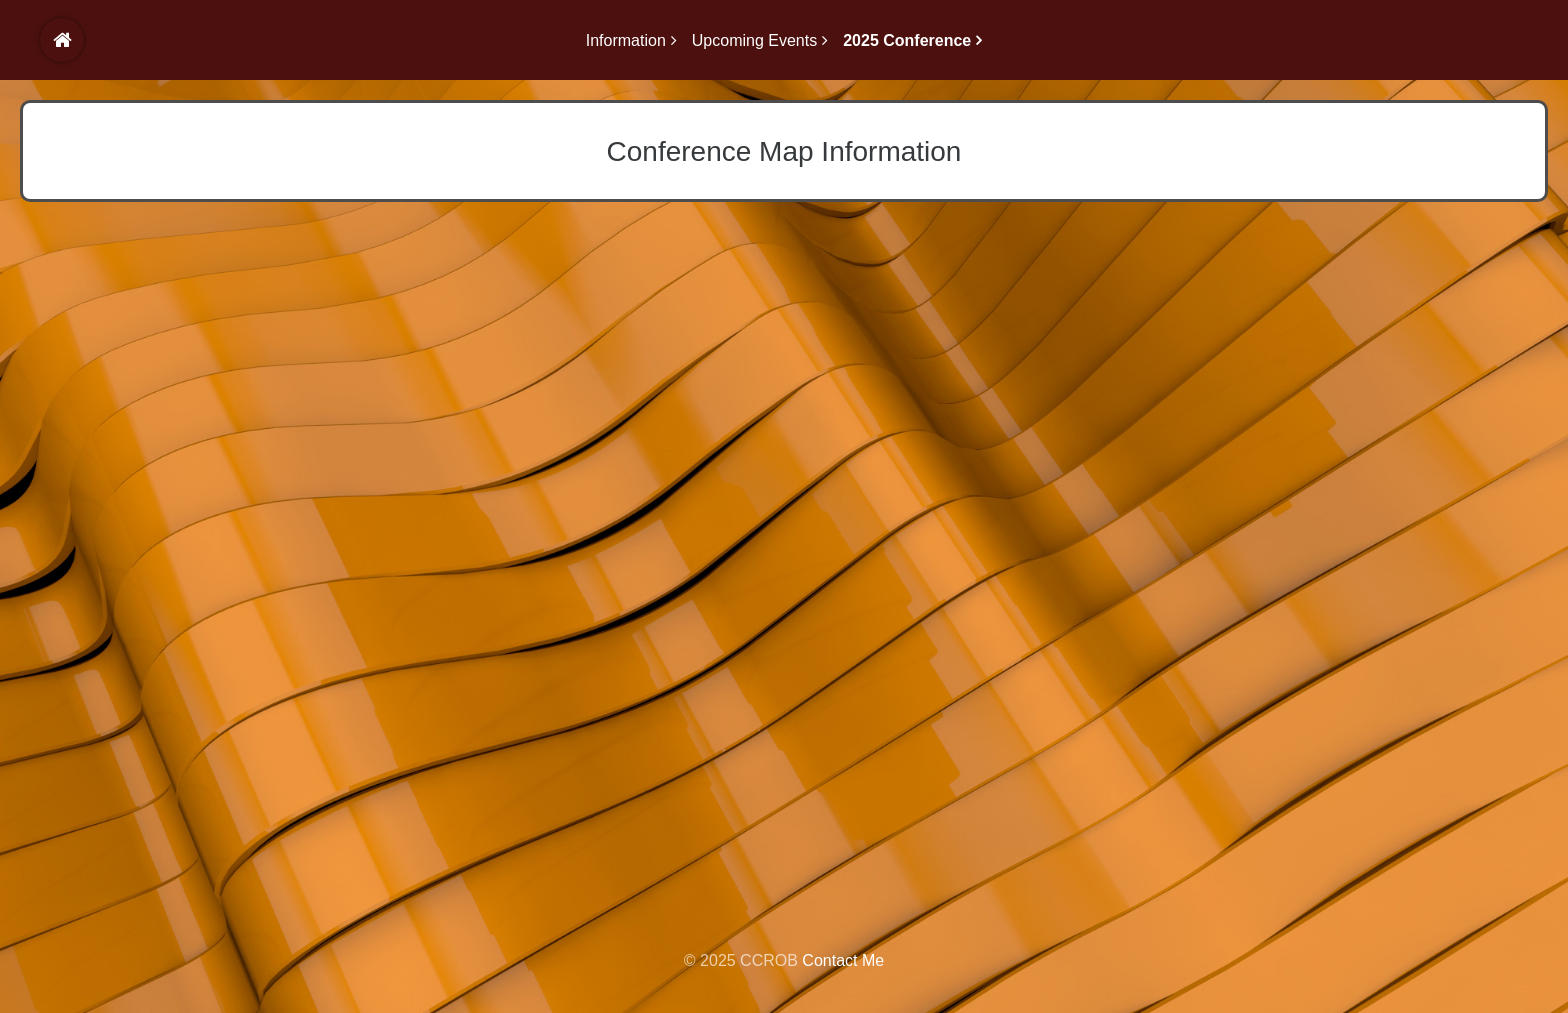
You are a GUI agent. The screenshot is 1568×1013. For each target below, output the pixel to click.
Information (626, 40)
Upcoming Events (754, 40)
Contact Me (843, 960)
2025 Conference (907, 40)
